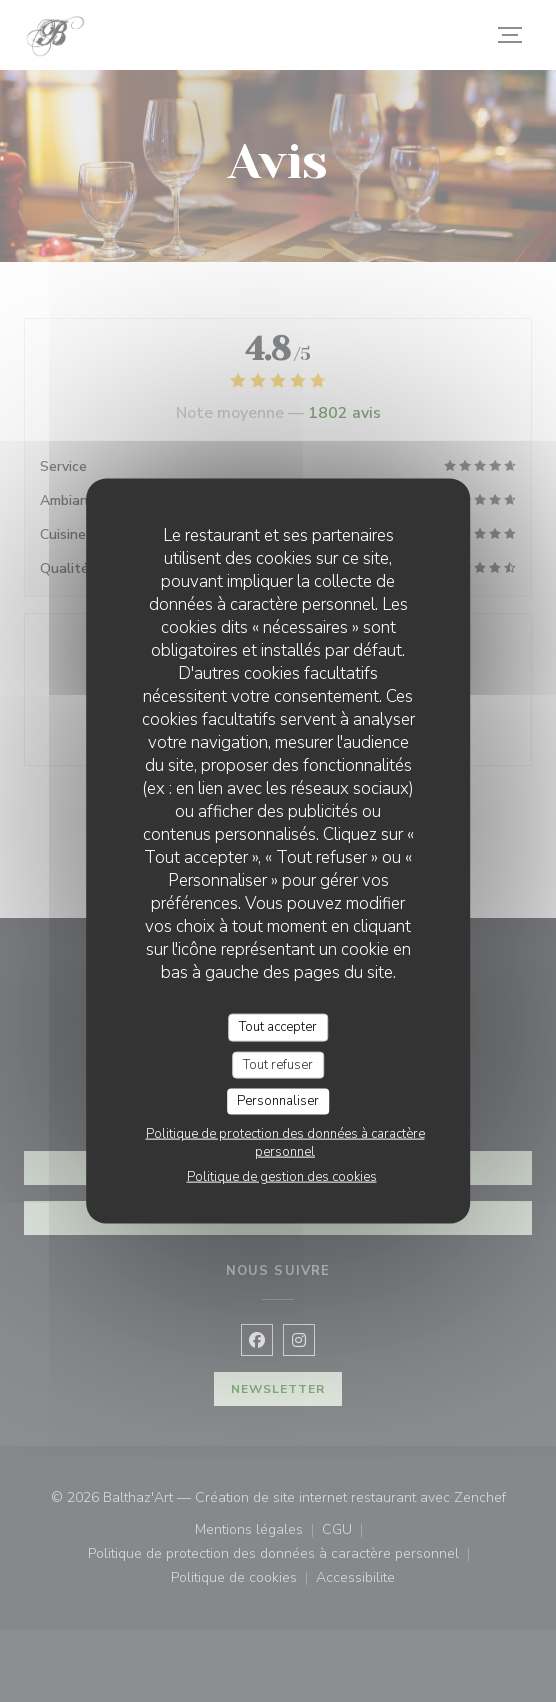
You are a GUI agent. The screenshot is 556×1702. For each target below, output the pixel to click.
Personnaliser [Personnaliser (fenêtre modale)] (278, 1101)
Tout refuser (278, 1064)
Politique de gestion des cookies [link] (282, 1176)
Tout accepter (278, 1027)
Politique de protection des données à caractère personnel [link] (285, 1142)
